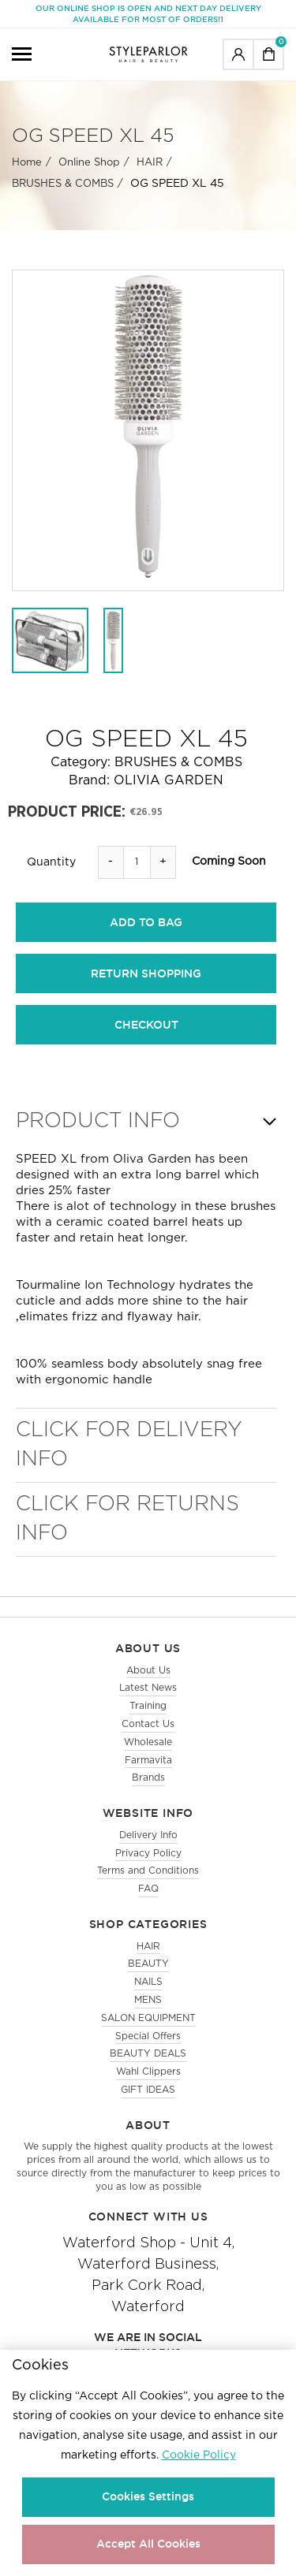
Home (27, 162)
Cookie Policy (199, 2455)
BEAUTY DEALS (148, 2053)
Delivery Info (148, 1835)
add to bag (146, 922)
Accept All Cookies (148, 2543)
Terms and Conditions (148, 1871)
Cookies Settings (148, 2496)
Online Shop (89, 162)
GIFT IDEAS (148, 2090)
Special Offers (148, 2036)
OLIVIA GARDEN (168, 781)
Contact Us (148, 1724)
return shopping (146, 973)
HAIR (150, 162)
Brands (148, 1778)
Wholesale (148, 1742)
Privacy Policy (148, 1853)
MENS (148, 2000)
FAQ (148, 1889)
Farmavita (148, 1760)
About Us (148, 1670)
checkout (146, 1024)
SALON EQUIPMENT (148, 2018)
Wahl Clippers (148, 2072)
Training (148, 1706)
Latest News (148, 1688)
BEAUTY (148, 1964)
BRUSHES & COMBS (63, 184)
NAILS (148, 1982)
